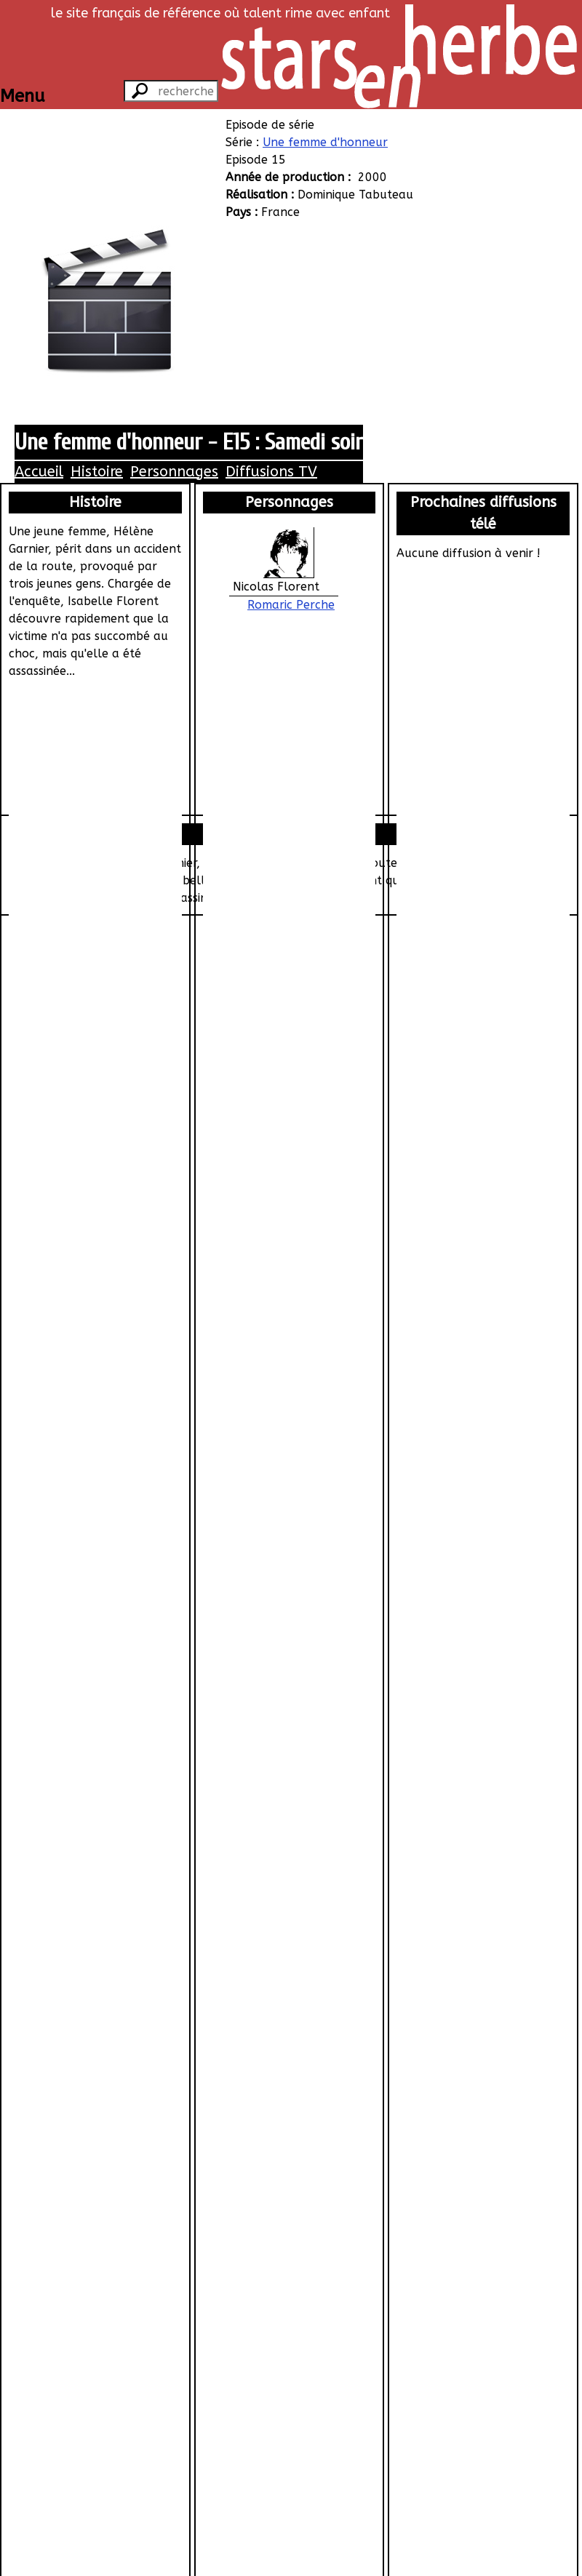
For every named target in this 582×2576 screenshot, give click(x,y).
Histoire (97, 471)
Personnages (174, 471)
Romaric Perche (291, 605)
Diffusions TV (271, 471)
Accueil (39, 471)
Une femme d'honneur (325, 142)
